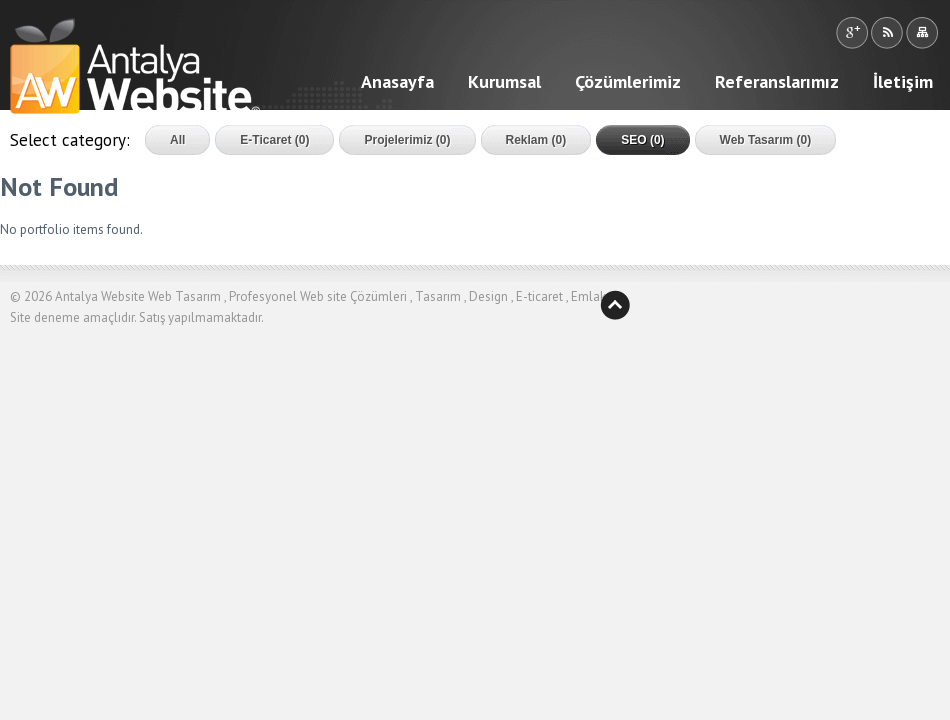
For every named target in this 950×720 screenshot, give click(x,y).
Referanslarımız (777, 81)
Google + (851, 33)
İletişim (903, 81)
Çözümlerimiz (628, 81)
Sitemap (921, 33)
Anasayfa (397, 81)
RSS (886, 33)
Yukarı (615, 305)
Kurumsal (504, 81)
